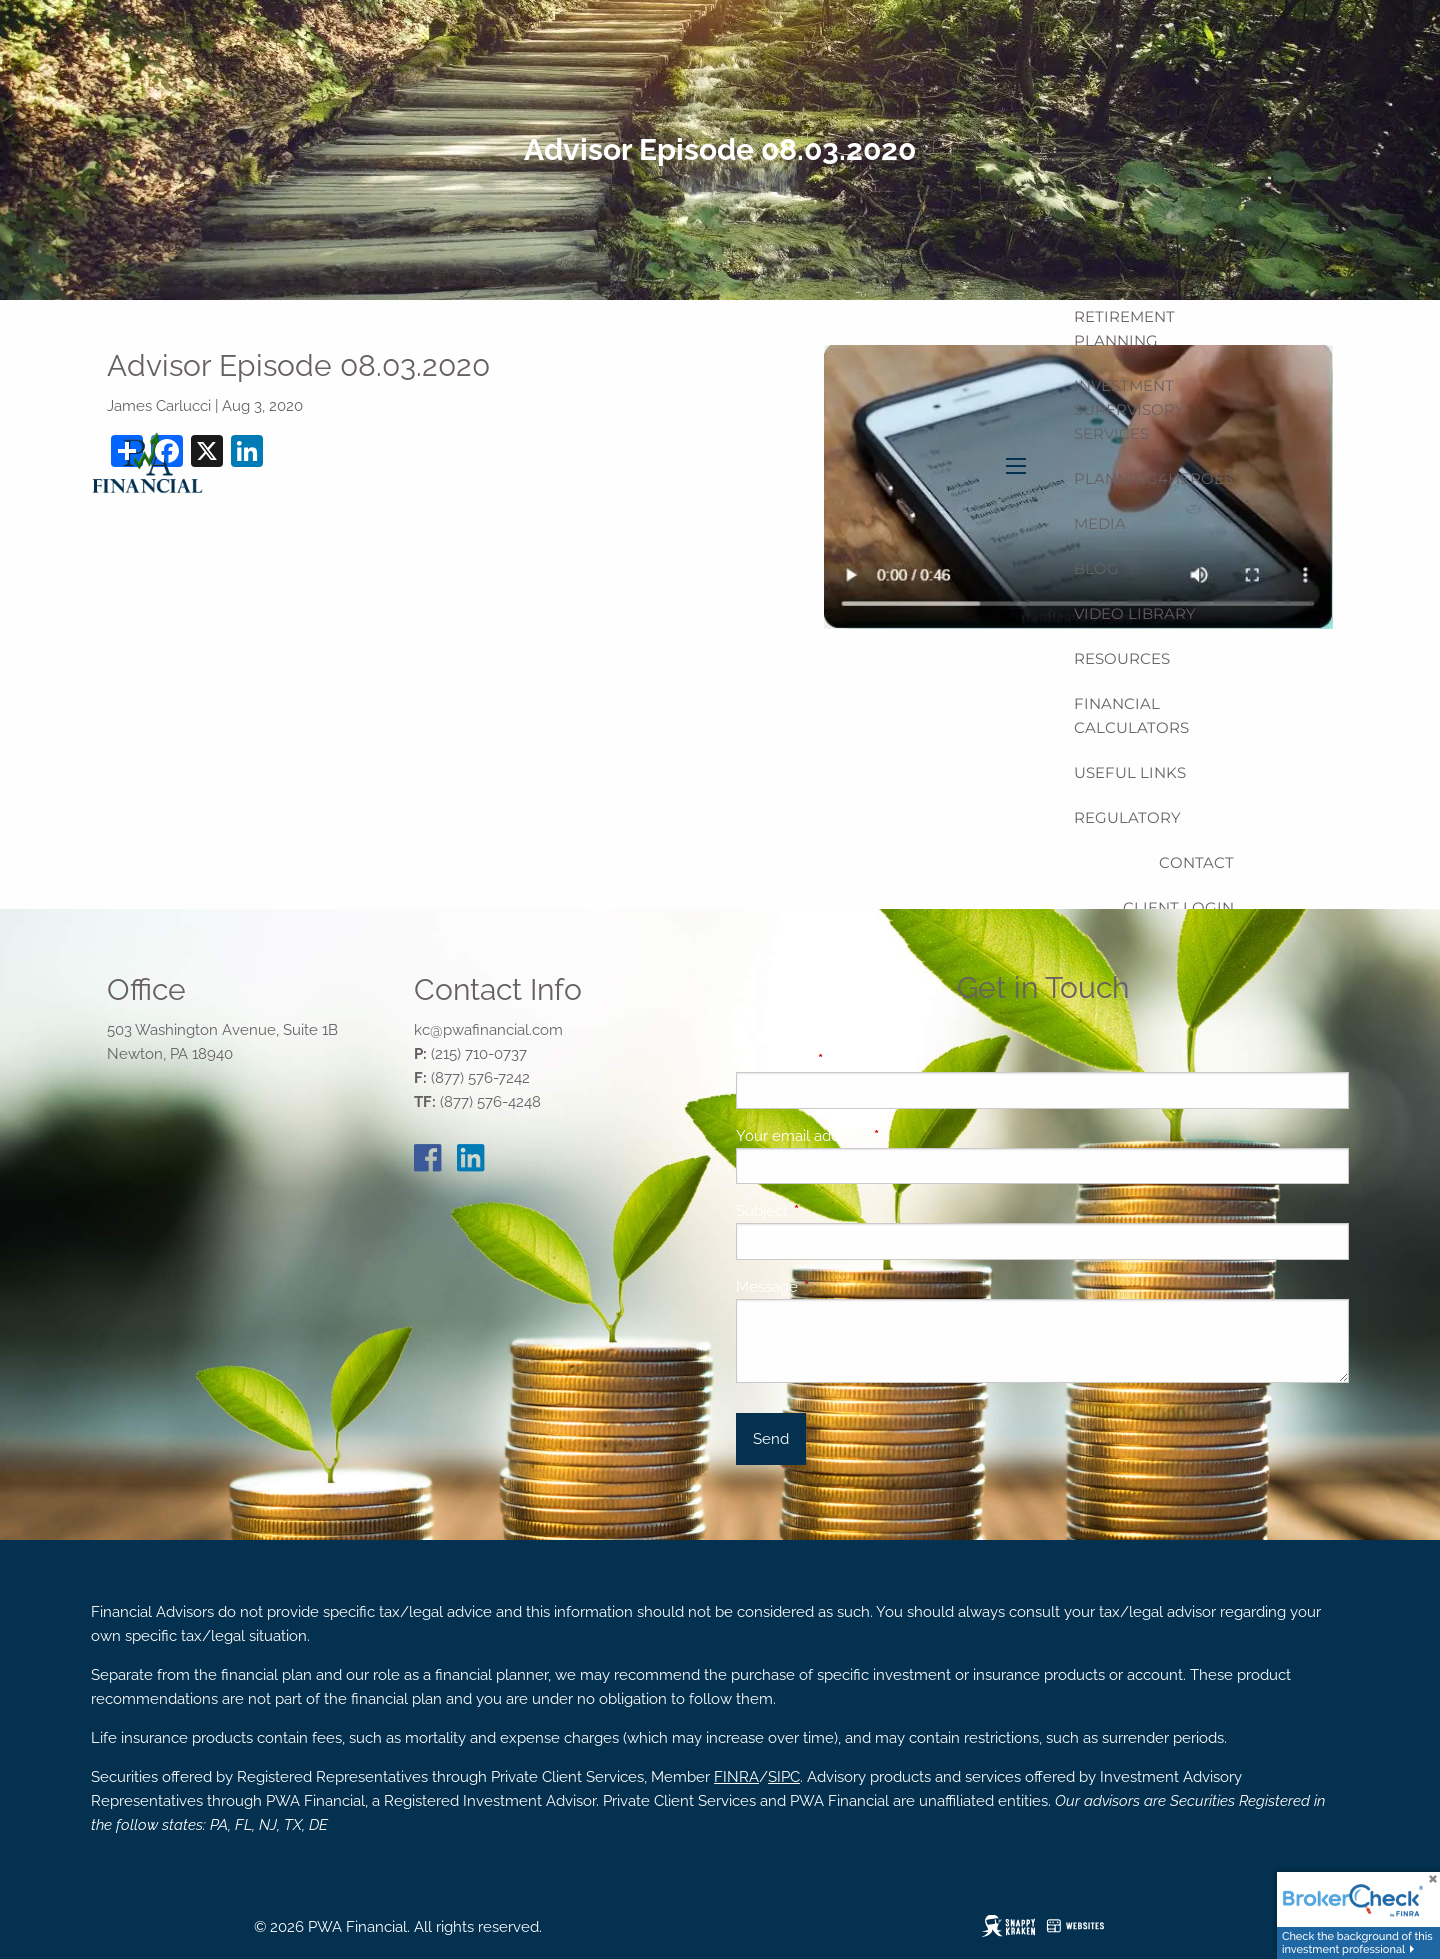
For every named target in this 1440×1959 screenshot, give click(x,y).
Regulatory (1127, 817)
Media (1100, 523)
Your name (846, 1060)
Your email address (874, 1136)
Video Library (1135, 613)
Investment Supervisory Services (1129, 409)
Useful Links (1130, 772)
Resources (1122, 658)
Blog (1096, 568)
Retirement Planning (1124, 328)
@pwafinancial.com (496, 1030)
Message (839, 1287)
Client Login (1178, 907)
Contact (1196, 862)
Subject (834, 1211)
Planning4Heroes (1153, 478)
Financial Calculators (1131, 715)
